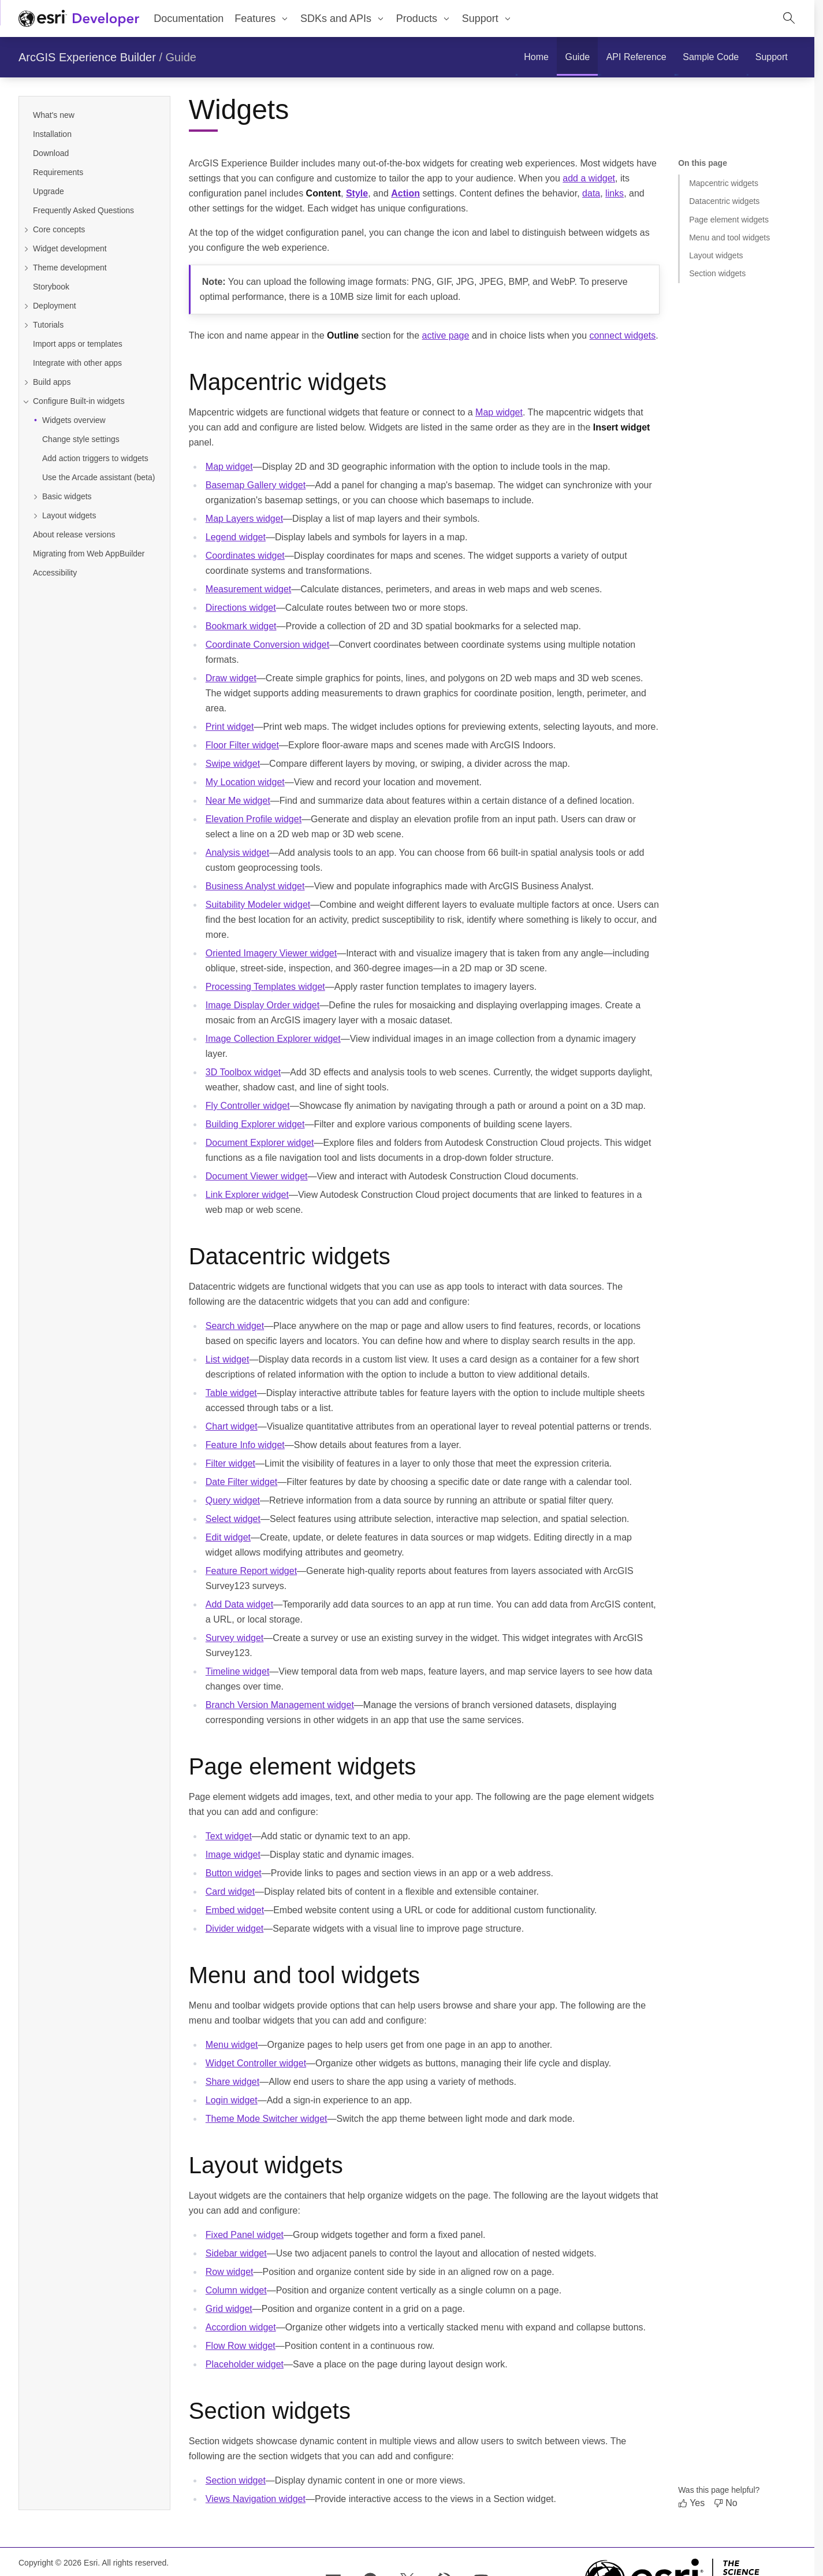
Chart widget (232, 1426)
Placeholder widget (245, 2364)
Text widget (229, 1836)
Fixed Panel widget (245, 2235)
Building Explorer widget (255, 1124)
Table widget (231, 1393)
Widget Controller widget (256, 2063)
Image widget (233, 1854)
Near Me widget (238, 801)
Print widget (230, 727)
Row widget (230, 2272)
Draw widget (231, 678)
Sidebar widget (236, 2253)
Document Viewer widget (257, 1176)
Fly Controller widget (248, 1106)
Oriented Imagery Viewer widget (271, 953)
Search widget (235, 1326)
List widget (227, 1359)
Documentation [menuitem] (189, 18)
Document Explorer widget (260, 1143)
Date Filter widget (242, 1482)
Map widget (499, 412)
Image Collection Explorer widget (273, 1039)
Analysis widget (237, 853)
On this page (702, 163)
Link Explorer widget (247, 1195)
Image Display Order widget (262, 1005)
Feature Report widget (251, 1571)
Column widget (236, 2290)
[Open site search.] (789, 18)
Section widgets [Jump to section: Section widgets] (717, 273)
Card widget (230, 1891)
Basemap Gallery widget (256, 485)
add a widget (589, 178)
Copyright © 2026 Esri (58, 2562)
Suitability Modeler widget (258, 905)
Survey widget (235, 1638)
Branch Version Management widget (280, 1705)
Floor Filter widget (242, 745)
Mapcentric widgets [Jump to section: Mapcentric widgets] (723, 183)
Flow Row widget (240, 2346)
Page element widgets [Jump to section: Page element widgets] (729, 219)
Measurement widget (249, 589)
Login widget (232, 2100)
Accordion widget (241, 2327)
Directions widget (241, 608)
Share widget (232, 2082)
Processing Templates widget (265, 987)
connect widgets (623, 335)
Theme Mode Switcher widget (266, 2119)
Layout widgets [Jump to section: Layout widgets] (716, 255)
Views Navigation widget (256, 2499)
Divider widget (234, 1928)
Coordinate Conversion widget (267, 644)
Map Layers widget (244, 519)
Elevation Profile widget (253, 819)
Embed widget (235, 1910)
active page (446, 335)
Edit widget (228, 1537)
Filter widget (230, 1463)
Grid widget (229, 2309)
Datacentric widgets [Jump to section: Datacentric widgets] (724, 201)
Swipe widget (233, 764)
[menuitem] (262, 18)
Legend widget (236, 537)
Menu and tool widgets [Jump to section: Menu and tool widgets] (729, 237)
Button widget (234, 1873)
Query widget (233, 1500)
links (614, 193)
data (591, 193)
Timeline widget (238, 1671)
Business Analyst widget (255, 886)
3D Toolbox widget (243, 1072)
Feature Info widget (245, 1445)
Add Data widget (239, 1604)
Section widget (236, 2480)
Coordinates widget (245, 556)
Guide (181, 57)
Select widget (233, 1519)
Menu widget (232, 2045)
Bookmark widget (241, 626)
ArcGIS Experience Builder (87, 57)
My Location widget (245, 782)
